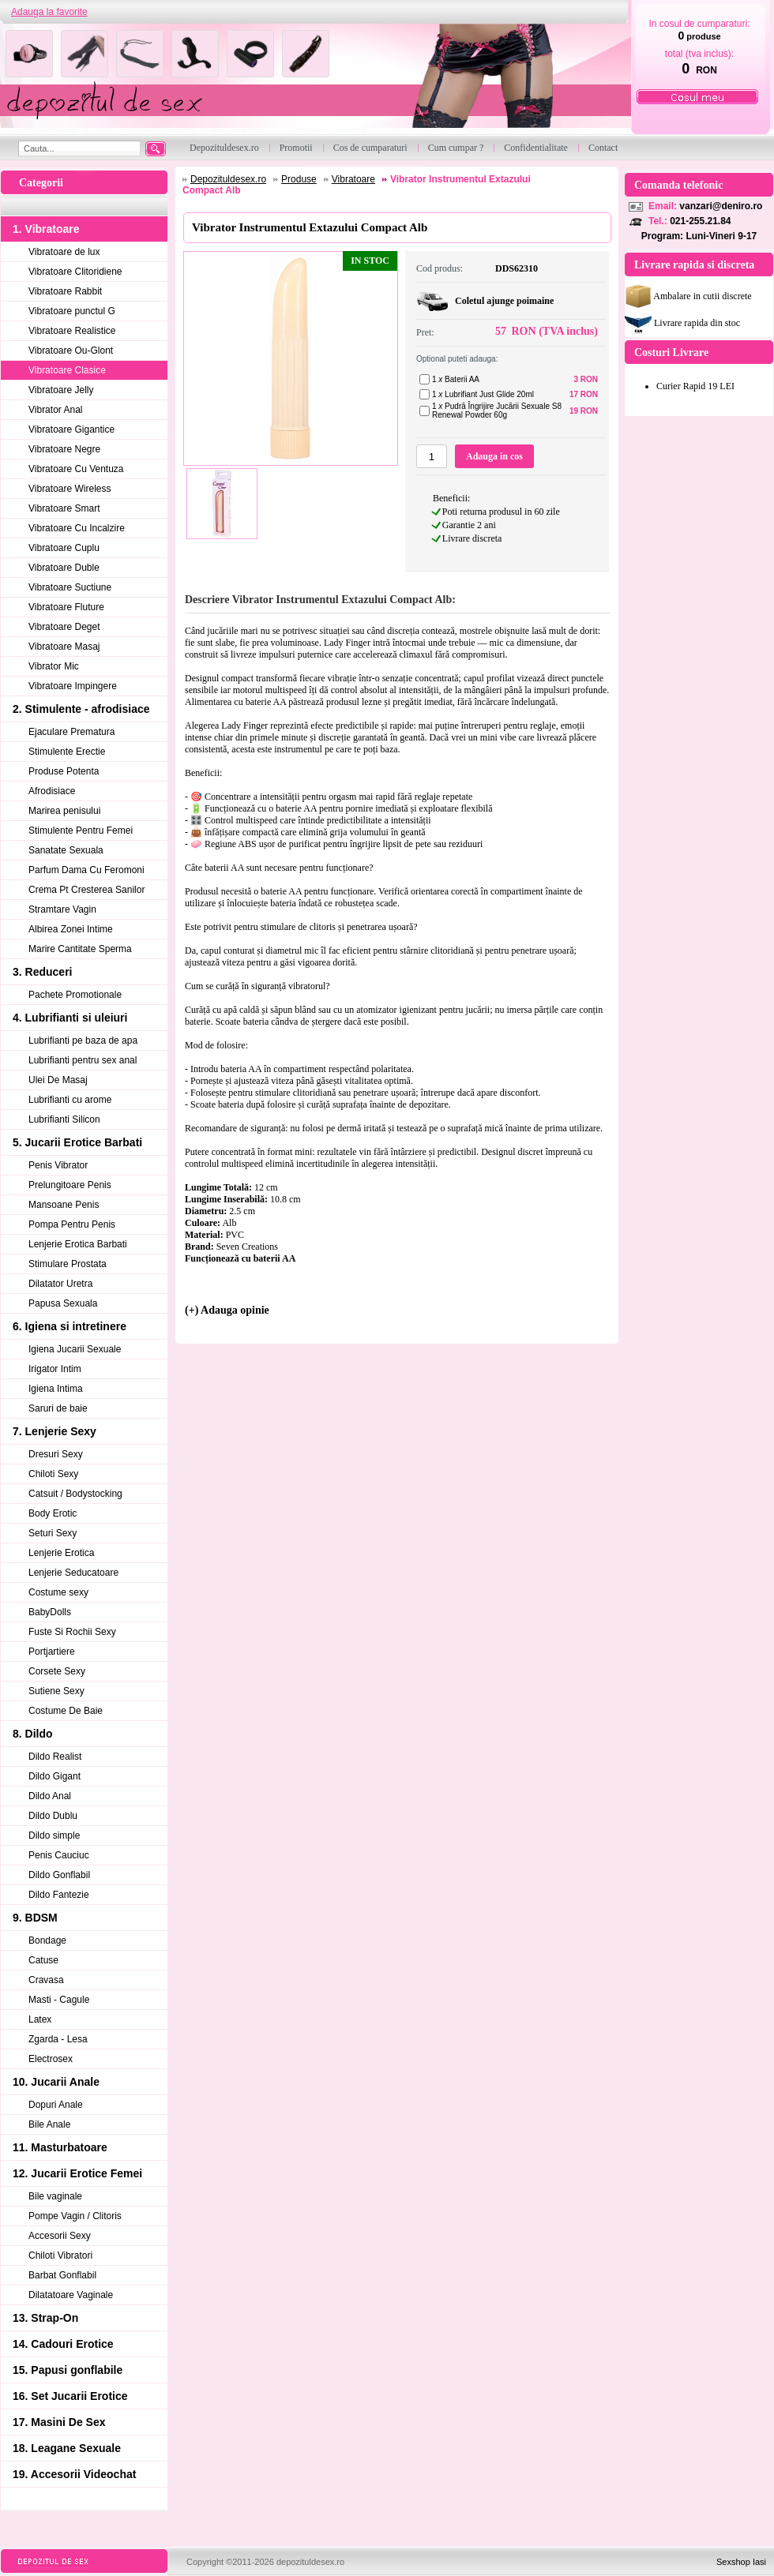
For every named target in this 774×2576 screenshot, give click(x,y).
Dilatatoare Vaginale (70, 2294)
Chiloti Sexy (53, 1473)
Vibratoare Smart (64, 508)
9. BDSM (35, 1917)
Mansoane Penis (63, 1204)
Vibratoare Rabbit (65, 291)
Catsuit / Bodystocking (75, 1493)
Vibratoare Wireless (69, 488)
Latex (39, 2019)
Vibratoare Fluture (66, 607)
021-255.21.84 (700, 221)
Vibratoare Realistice (72, 330)
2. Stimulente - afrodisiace (81, 709)
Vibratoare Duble (64, 567)
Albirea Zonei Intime (70, 929)
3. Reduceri (42, 972)
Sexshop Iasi (741, 2562)
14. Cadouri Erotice (63, 2344)
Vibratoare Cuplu (64, 547)
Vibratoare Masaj (64, 646)
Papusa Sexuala (62, 1303)
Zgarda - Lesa (58, 2039)
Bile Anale (49, 2124)
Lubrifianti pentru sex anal (82, 1060)
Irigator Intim (54, 1368)
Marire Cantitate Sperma (80, 948)
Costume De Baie (65, 1710)
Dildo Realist (54, 1756)
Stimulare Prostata (67, 1263)
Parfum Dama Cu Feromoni (86, 870)
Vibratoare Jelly (61, 390)
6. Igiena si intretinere (69, 1326)
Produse (299, 179)
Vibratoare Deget (64, 626)
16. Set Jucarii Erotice (70, 2396)
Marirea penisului (64, 810)
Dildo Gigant (54, 1776)
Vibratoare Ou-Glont (70, 350)
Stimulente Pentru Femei (80, 830)
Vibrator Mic (53, 666)
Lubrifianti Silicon (64, 1119)
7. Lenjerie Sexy (54, 1431)
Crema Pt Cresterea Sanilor (86, 889)
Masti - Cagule (58, 1999)
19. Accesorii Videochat (74, 2474)
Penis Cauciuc (58, 1855)
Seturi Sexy (52, 1533)
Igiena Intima (55, 1388)
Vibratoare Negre (64, 449)
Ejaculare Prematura (71, 731)
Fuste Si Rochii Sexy (72, 1631)
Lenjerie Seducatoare (73, 1572)
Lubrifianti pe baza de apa (82, 1040)
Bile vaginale (55, 2196)
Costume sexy (58, 1592)
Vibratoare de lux (64, 251)
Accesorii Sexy (59, 2235)
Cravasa (46, 1979)
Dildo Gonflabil (59, 1874)
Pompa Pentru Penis (71, 1224)
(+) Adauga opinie (227, 1310)
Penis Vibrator (58, 1165)
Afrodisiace (51, 791)
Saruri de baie (58, 1408)
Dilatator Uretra (60, 1283)
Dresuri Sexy (55, 1454)
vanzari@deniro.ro (720, 206)
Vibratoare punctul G (71, 311)
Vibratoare (353, 179)
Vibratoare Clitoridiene (75, 271)
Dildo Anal (49, 1796)
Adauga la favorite (49, 11)
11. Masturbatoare (60, 2147)
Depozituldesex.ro (228, 179)
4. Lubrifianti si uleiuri (70, 1017)
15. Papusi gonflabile (67, 2370)
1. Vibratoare (46, 229)
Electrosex (50, 2058)
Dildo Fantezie (58, 1894)
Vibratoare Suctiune (69, 587)
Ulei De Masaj (58, 1080)
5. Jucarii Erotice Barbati (77, 1142)
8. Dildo (33, 1733)
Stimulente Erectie (66, 751)
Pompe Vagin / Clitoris (75, 2216)
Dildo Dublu (52, 1815)
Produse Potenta (63, 771)
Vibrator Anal (55, 409)
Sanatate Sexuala (65, 850)
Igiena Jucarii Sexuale (74, 1349)
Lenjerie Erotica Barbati (77, 1244)
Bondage (47, 1940)
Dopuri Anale (55, 2104)
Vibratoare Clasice (67, 370)
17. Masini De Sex (59, 2422)
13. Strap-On (45, 2318)
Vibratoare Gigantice (71, 429)
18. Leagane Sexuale (67, 2448)
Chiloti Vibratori (60, 2255)
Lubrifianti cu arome (69, 1099)
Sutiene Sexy (56, 1691)
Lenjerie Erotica (61, 1552)
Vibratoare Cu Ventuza (76, 468)
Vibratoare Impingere (72, 686)
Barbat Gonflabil (62, 2275)
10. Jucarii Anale (56, 2081)
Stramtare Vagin (62, 909)
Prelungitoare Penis (69, 1185)
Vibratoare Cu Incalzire (76, 528)
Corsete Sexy (56, 1671)
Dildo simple (54, 1835)
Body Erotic (52, 1513)
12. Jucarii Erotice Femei (77, 2173)
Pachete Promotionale (75, 994)
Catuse (43, 1960)
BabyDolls (49, 1612)
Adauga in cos (494, 456)
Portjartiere (51, 1651)
